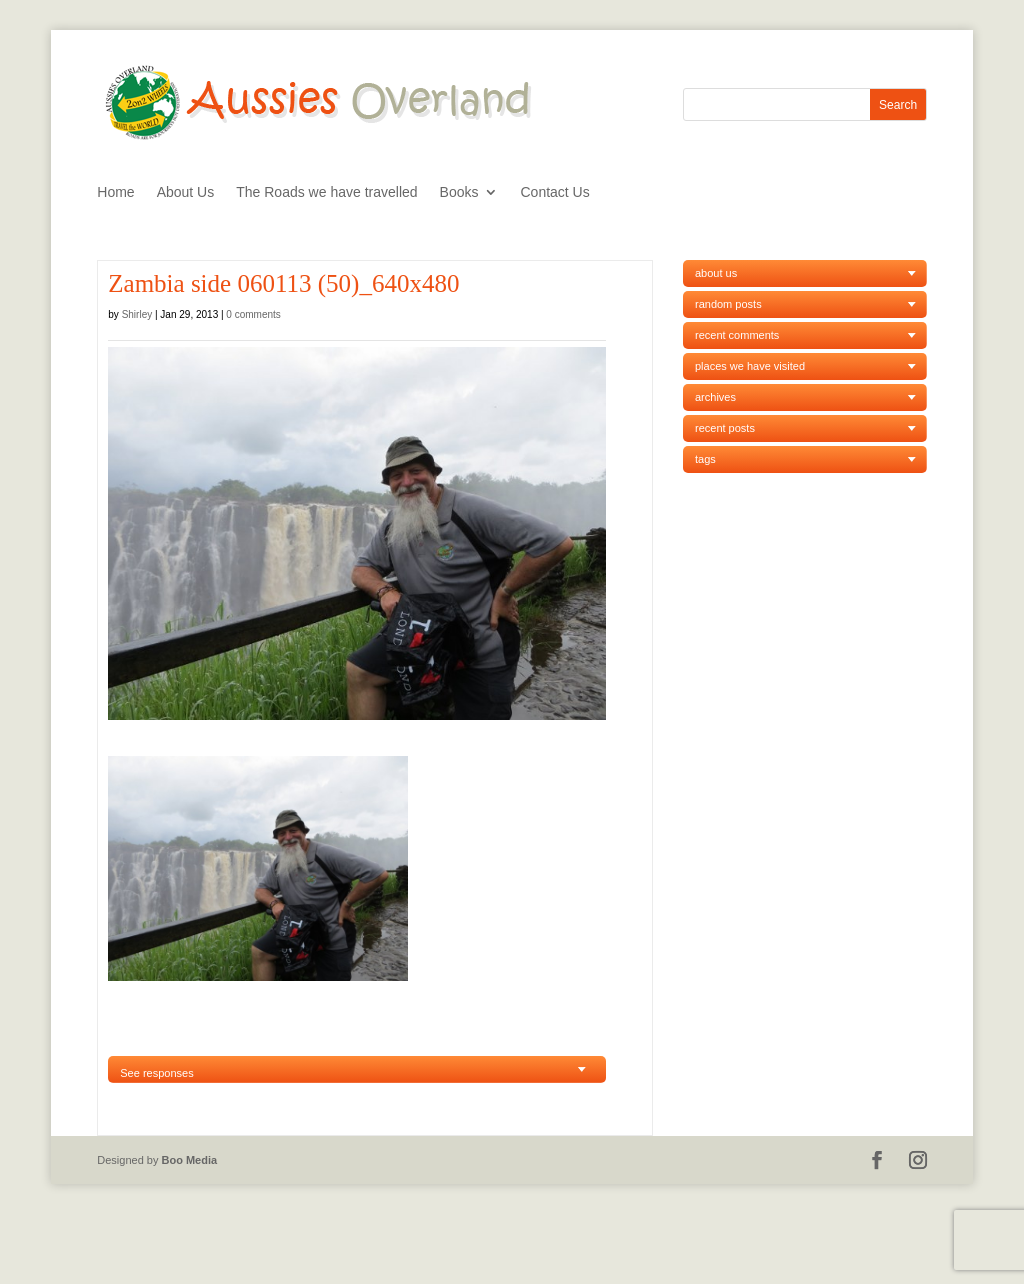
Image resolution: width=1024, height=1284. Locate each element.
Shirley (137, 314)
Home (115, 192)
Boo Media (190, 1160)
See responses (156, 1073)
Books (459, 192)
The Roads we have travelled (326, 192)
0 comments (253, 314)
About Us (186, 192)
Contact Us (554, 192)
